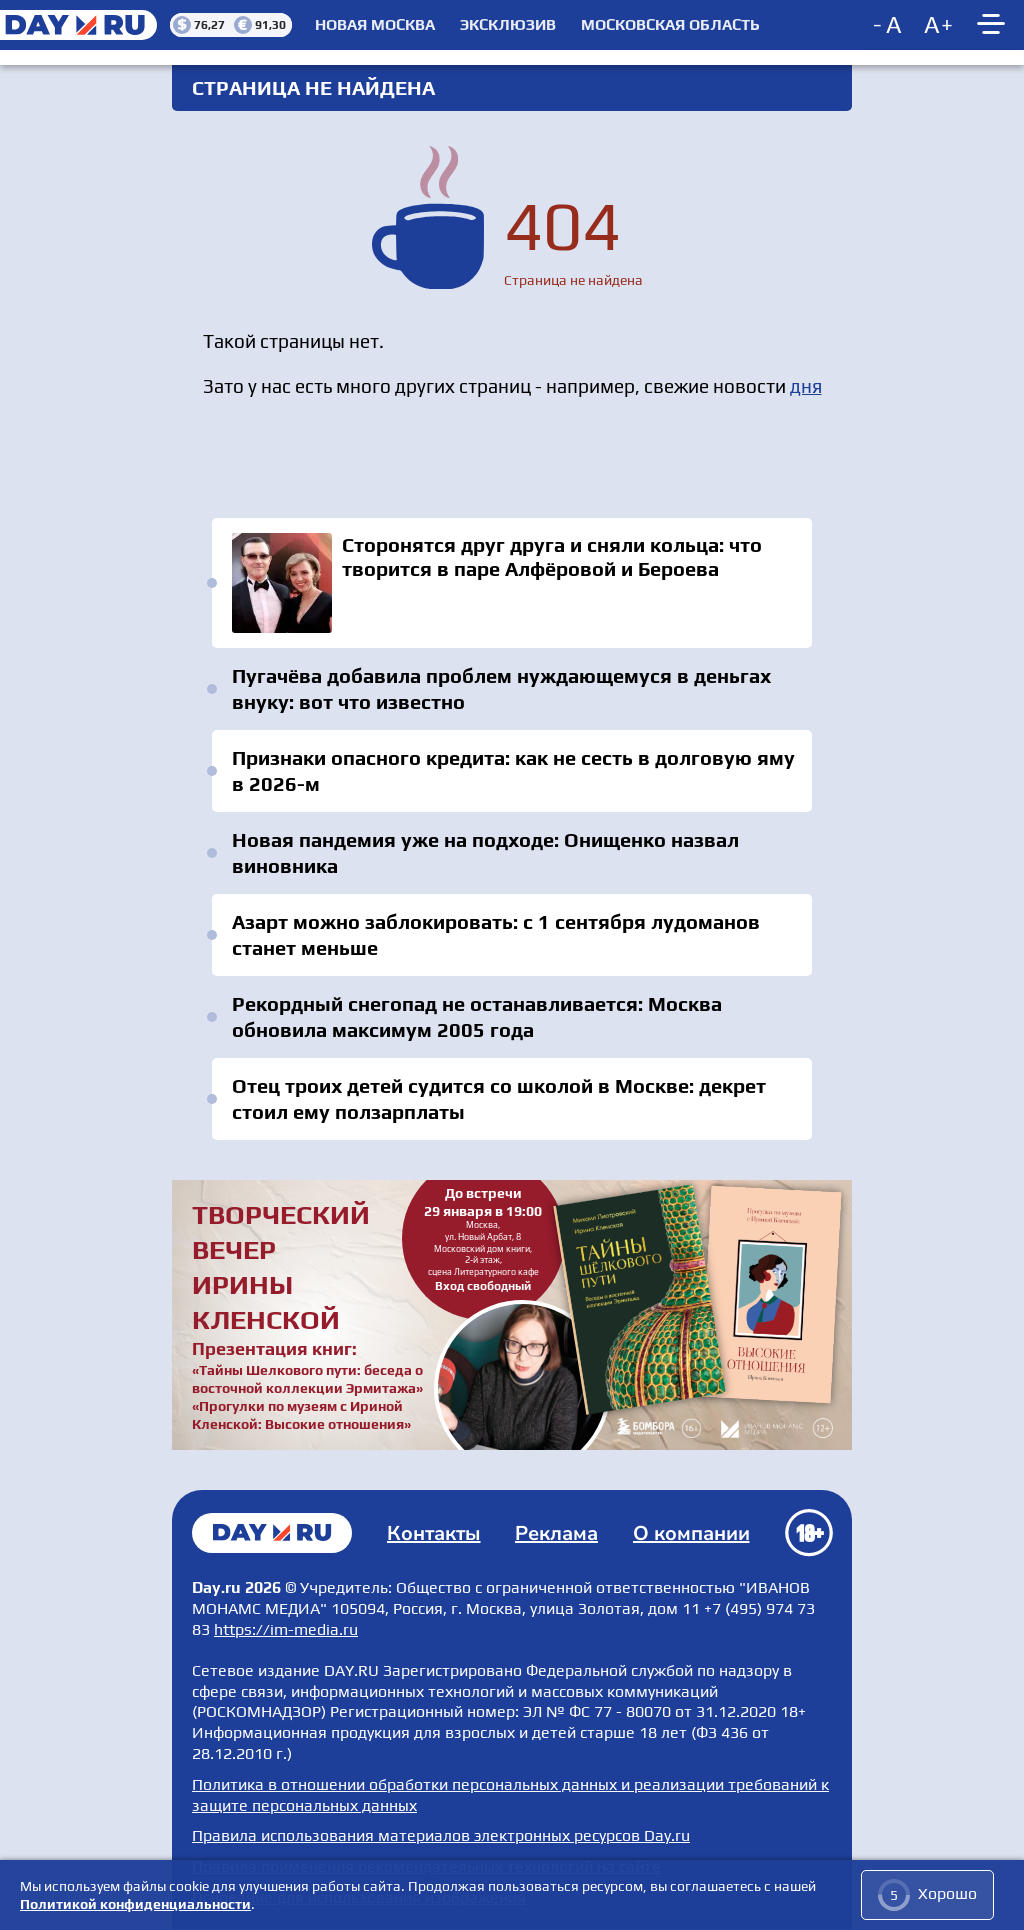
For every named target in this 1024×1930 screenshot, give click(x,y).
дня (806, 386)
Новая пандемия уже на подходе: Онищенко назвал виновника (485, 852)
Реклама (556, 1533)
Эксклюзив (508, 25)
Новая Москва (375, 25)
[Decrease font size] (889, 25)
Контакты (434, 1533)
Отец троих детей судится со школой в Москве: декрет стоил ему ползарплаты (499, 1098)
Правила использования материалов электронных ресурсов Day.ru (441, 1835)
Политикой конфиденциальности (135, 1904)
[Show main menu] (994, 25)
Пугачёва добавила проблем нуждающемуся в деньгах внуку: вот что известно (501, 688)
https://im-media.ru (286, 1629)
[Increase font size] (939, 25)
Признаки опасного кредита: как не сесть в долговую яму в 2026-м (513, 770)
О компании (691, 1533)
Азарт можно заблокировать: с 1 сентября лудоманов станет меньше (496, 934)
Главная (272, 1533)
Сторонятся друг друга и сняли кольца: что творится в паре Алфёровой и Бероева (512, 583)
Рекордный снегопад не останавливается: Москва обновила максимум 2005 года (477, 1016)
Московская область (670, 25)
